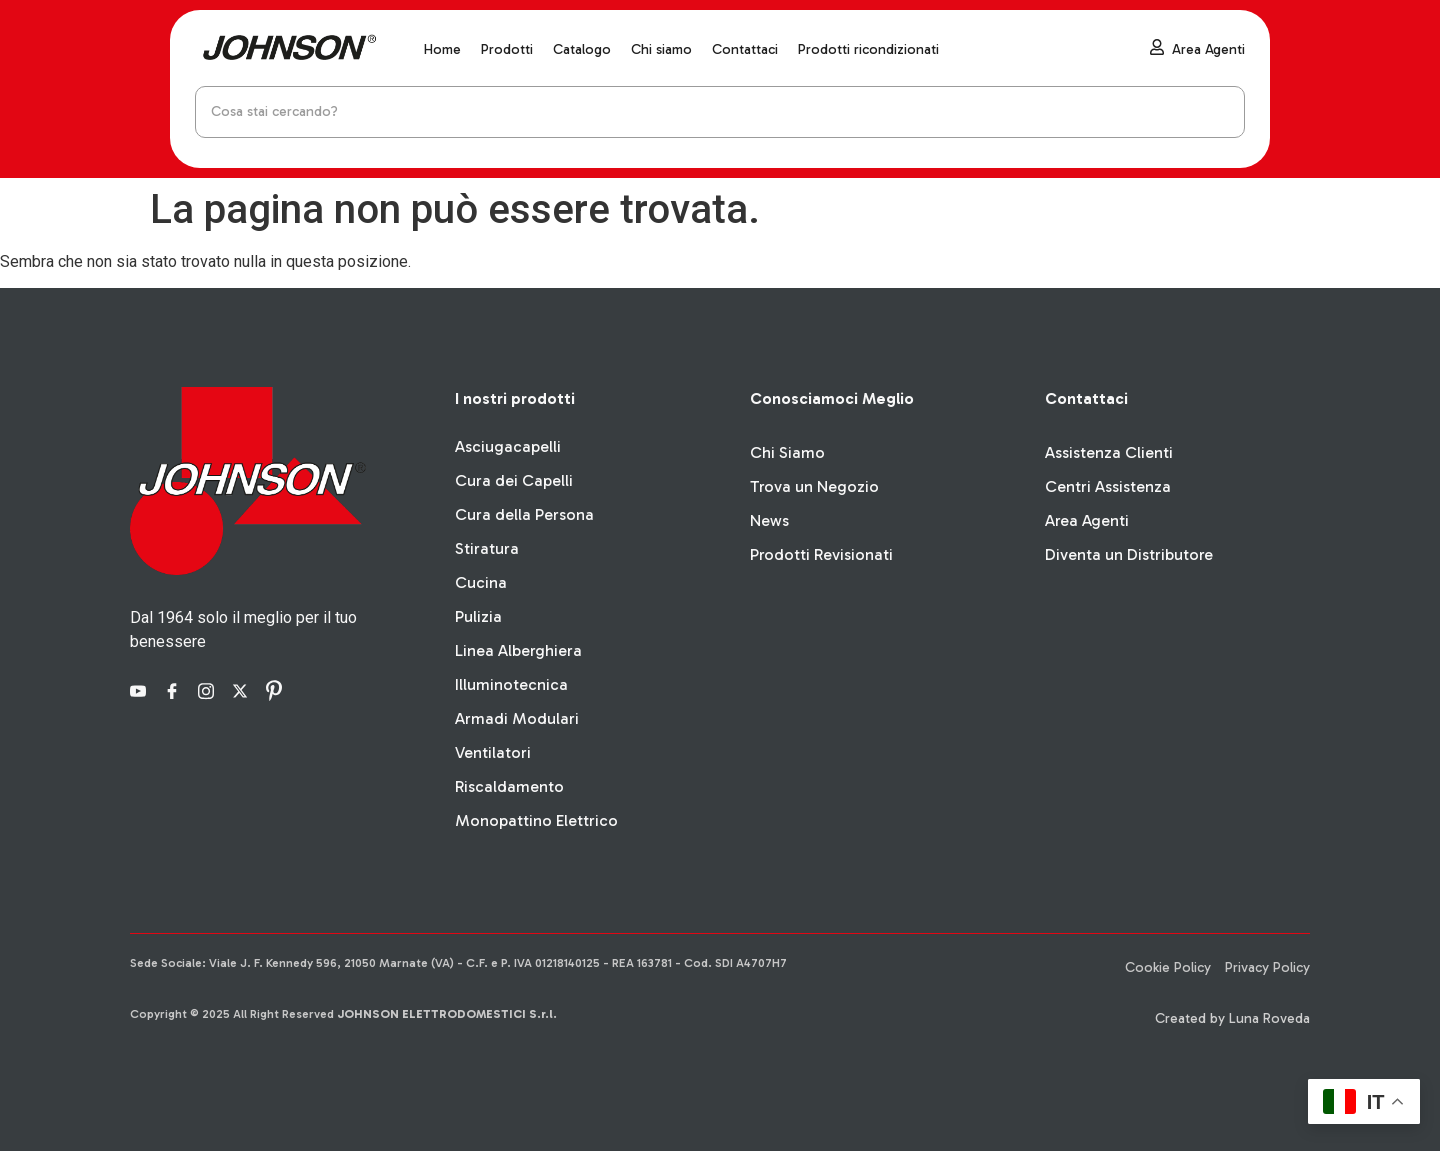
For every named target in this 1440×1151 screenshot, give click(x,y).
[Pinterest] (277, 690)
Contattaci (745, 49)
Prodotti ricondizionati (868, 49)
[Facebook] (175, 690)
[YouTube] (141, 690)
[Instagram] (209, 690)
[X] (243, 690)
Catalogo (582, 49)
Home (442, 49)
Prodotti (507, 49)
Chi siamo (661, 49)
